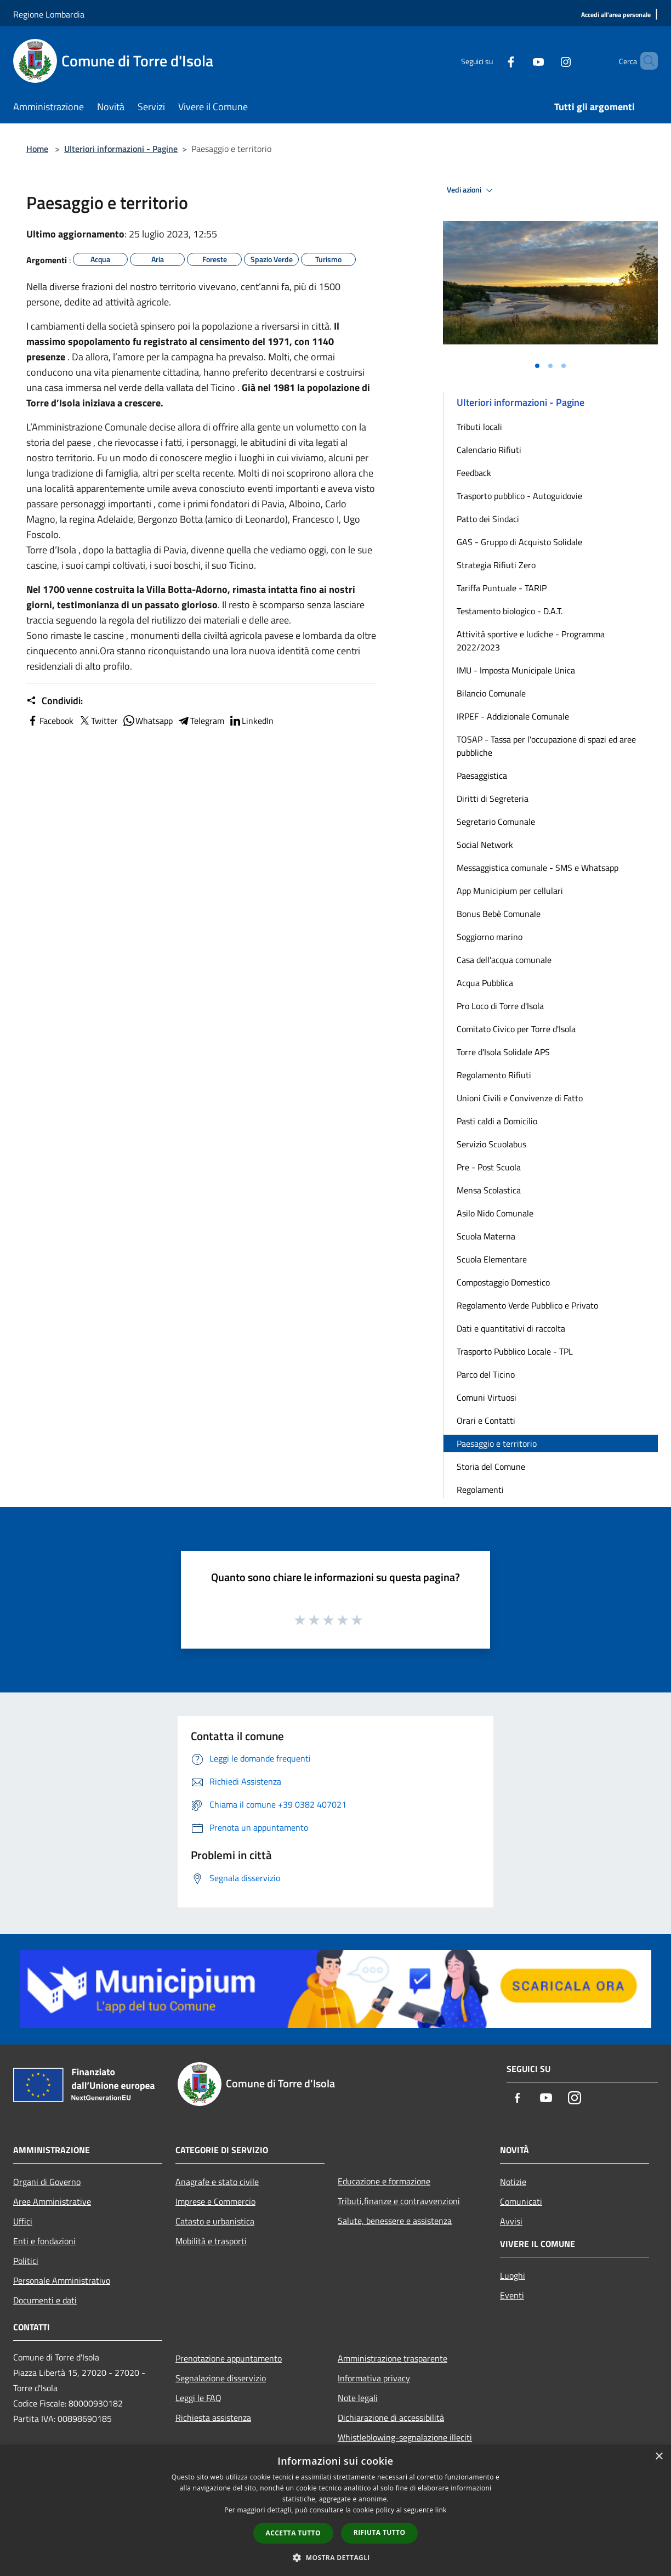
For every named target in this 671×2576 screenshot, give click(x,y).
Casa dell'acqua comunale (504, 959)
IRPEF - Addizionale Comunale (513, 716)
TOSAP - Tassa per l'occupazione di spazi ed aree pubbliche (546, 746)
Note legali (358, 2397)
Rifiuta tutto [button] (380, 2532)
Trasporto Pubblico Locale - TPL (515, 1351)
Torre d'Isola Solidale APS (503, 1051)
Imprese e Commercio (215, 2201)
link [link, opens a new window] (441, 2510)
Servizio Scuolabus (491, 1144)
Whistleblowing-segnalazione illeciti (405, 2437)
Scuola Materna (486, 1236)
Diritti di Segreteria (492, 798)
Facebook (49, 720)
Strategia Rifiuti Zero (496, 564)
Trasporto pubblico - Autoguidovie (519, 495)
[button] (335, 2557)
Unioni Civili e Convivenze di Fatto (520, 1098)
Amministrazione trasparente (392, 2358)
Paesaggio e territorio (497, 1443)
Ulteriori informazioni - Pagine (121, 148)
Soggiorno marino (489, 936)
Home (37, 148)
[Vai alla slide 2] (550, 366)
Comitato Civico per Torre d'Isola (516, 1028)
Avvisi (511, 2221)
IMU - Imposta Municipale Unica (516, 670)
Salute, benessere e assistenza (395, 2220)
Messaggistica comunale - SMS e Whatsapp (537, 867)
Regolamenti (480, 1489)
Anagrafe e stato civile (217, 2181)
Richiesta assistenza (213, 2417)
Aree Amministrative (52, 2201)
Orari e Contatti (486, 1420)
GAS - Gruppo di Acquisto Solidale (519, 541)
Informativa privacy (374, 2378)
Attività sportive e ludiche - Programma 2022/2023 (531, 640)
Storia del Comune (491, 1466)
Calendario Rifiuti (489, 449)
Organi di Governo (47, 2181)
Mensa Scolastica (489, 1190)
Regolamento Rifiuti (494, 1075)
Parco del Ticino (486, 1374)
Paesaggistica (482, 775)
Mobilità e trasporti (211, 2240)
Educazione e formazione (384, 2181)
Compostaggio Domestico (503, 1282)
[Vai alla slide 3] (563, 366)
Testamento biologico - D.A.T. (509, 611)
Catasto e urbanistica (214, 2221)
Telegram (200, 720)
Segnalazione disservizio (220, 2378)
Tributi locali (479, 426)
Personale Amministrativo (61, 2280)
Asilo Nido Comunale (495, 1213)
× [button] (659, 2457)
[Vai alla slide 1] (537, 366)
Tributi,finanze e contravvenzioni (399, 2200)
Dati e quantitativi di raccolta (511, 1328)
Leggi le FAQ (198, 2397)
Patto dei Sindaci (488, 518)
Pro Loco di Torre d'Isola (500, 1005)
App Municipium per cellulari (510, 890)
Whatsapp (147, 720)
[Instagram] (547, 60)
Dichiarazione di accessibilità (391, 2417)
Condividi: (54, 701)
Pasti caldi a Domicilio (497, 1121)
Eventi (512, 2295)
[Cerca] (645, 61)
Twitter (98, 720)
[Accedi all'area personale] (616, 15)
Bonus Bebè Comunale (499, 913)
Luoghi (512, 2275)
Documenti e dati (45, 2300)
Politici (25, 2260)
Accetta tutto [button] (293, 2533)
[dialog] (335, 2510)
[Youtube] (520, 60)
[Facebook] (492, 60)
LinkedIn (251, 720)
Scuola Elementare (492, 1259)
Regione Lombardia (48, 14)
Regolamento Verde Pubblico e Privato (527, 1305)
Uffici (22, 2221)
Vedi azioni (471, 190)
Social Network (485, 844)
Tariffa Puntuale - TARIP (502, 588)
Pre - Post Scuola (489, 1167)
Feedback (474, 472)
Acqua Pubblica (485, 982)
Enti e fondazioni (44, 2240)
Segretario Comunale (496, 821)
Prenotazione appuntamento (228, 2358)
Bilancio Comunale (491, 693)
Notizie (513, 2181)
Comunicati (521, 2201)
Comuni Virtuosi (486, 1397)
